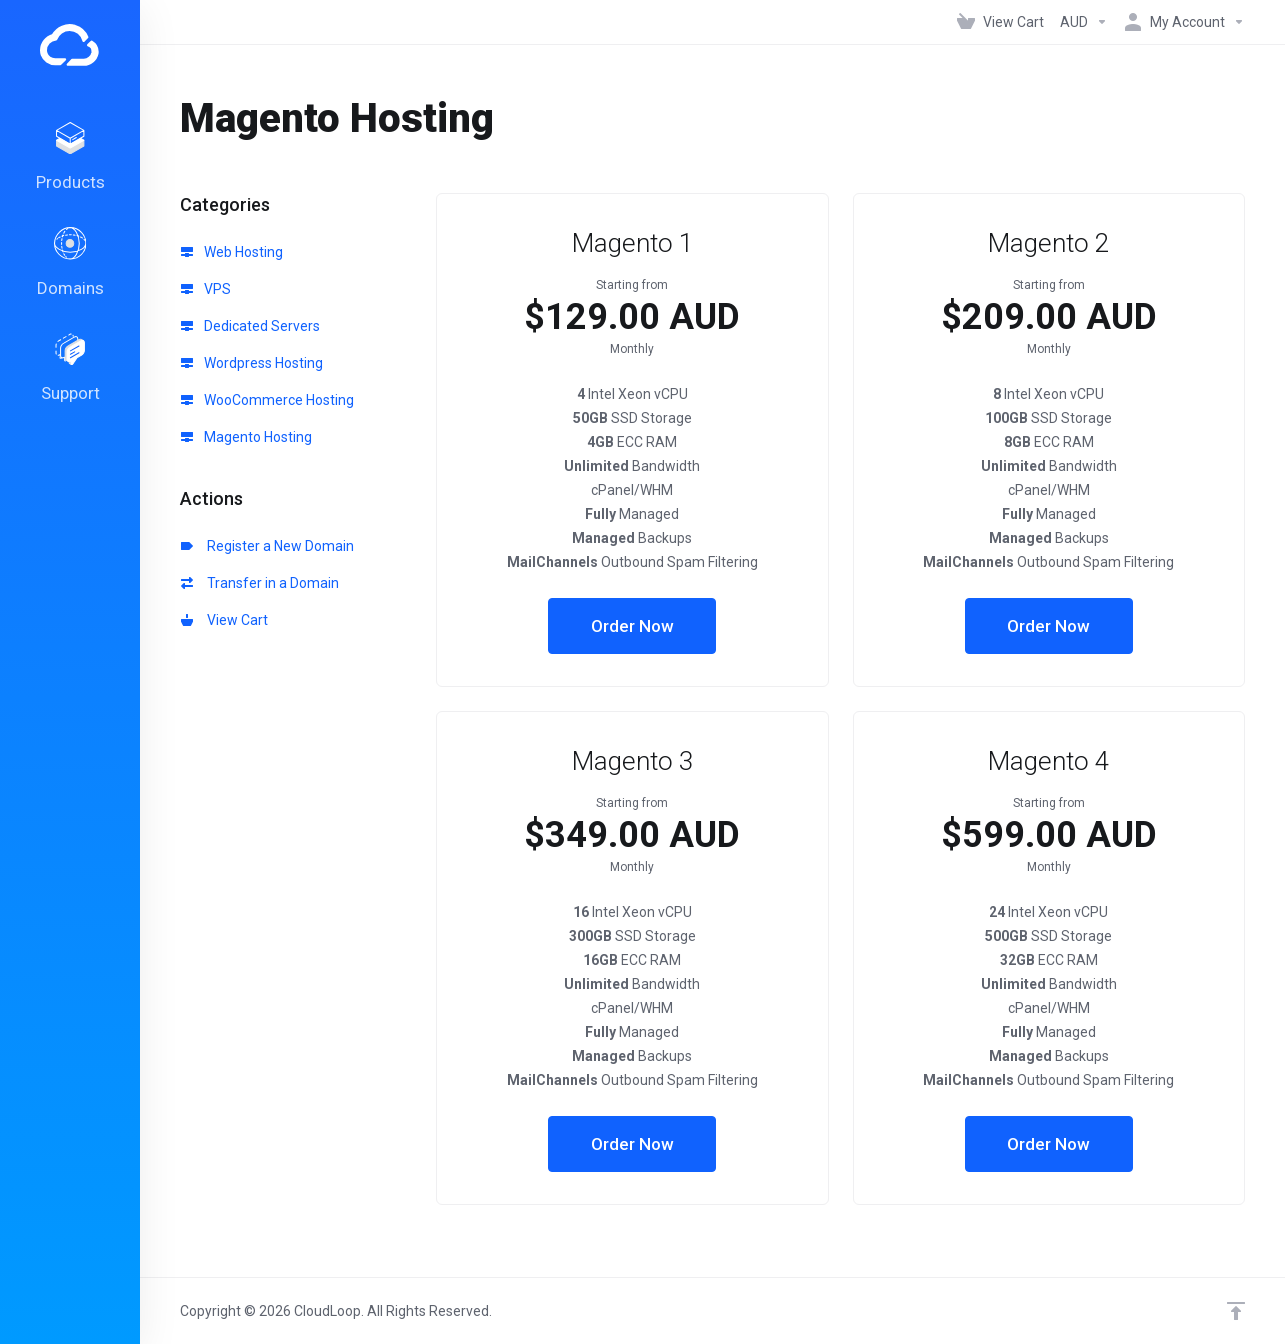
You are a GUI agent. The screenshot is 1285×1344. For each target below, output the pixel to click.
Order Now (632, 626)
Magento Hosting (246, 437)
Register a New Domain (267, 546)
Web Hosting (232, 252)
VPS (206, 289)
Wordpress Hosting (252, 363)
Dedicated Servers (250, 326)
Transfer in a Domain (260, 583)
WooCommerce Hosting (267, 400)
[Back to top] (1236, 1311)
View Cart (224, 620)
